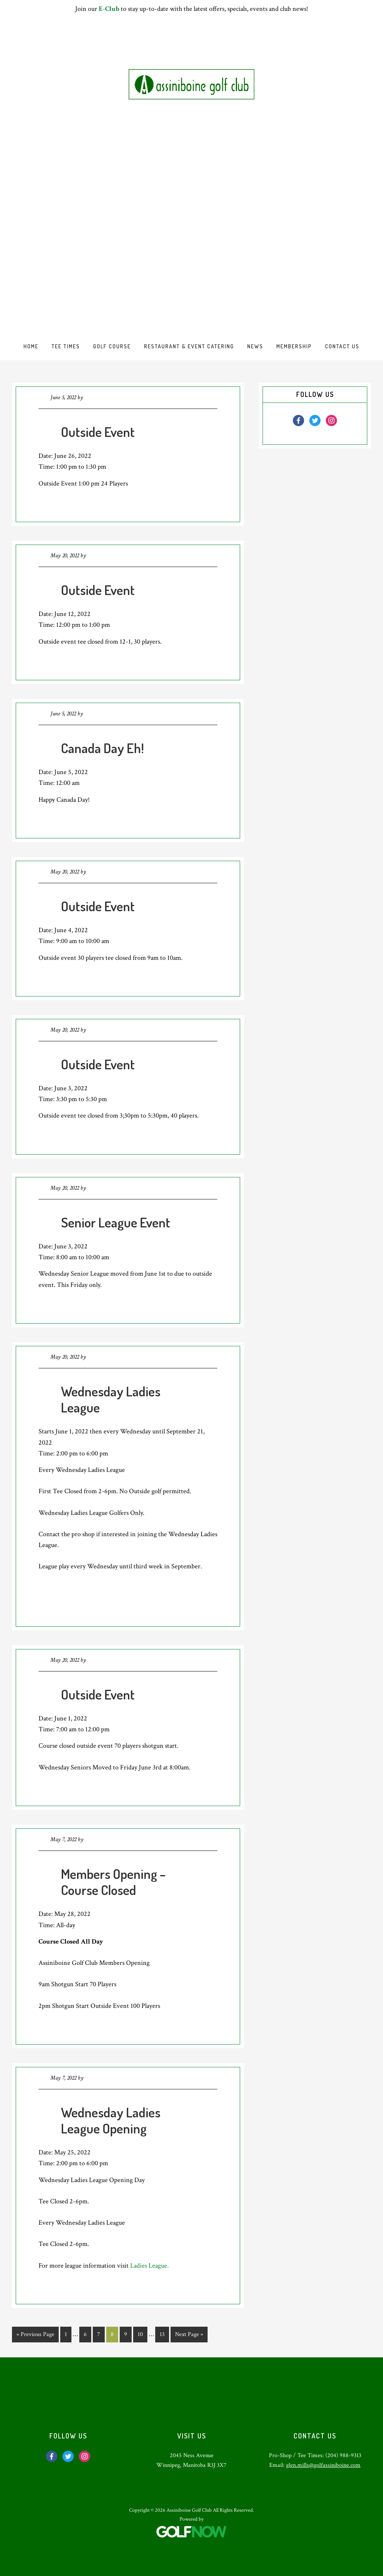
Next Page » (189, 2335)
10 (142, 2333)
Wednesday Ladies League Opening (110, 2120)
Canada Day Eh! (102, 748)
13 (164, 2333)
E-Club (109, 8)
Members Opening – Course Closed (113, 1881)
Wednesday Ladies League (110, 1399)
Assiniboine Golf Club (191, 84)
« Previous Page (35, 2335)
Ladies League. (149, 2265)
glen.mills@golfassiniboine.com (323, 2465)
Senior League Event (115, 1222)
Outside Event (98, 431)
